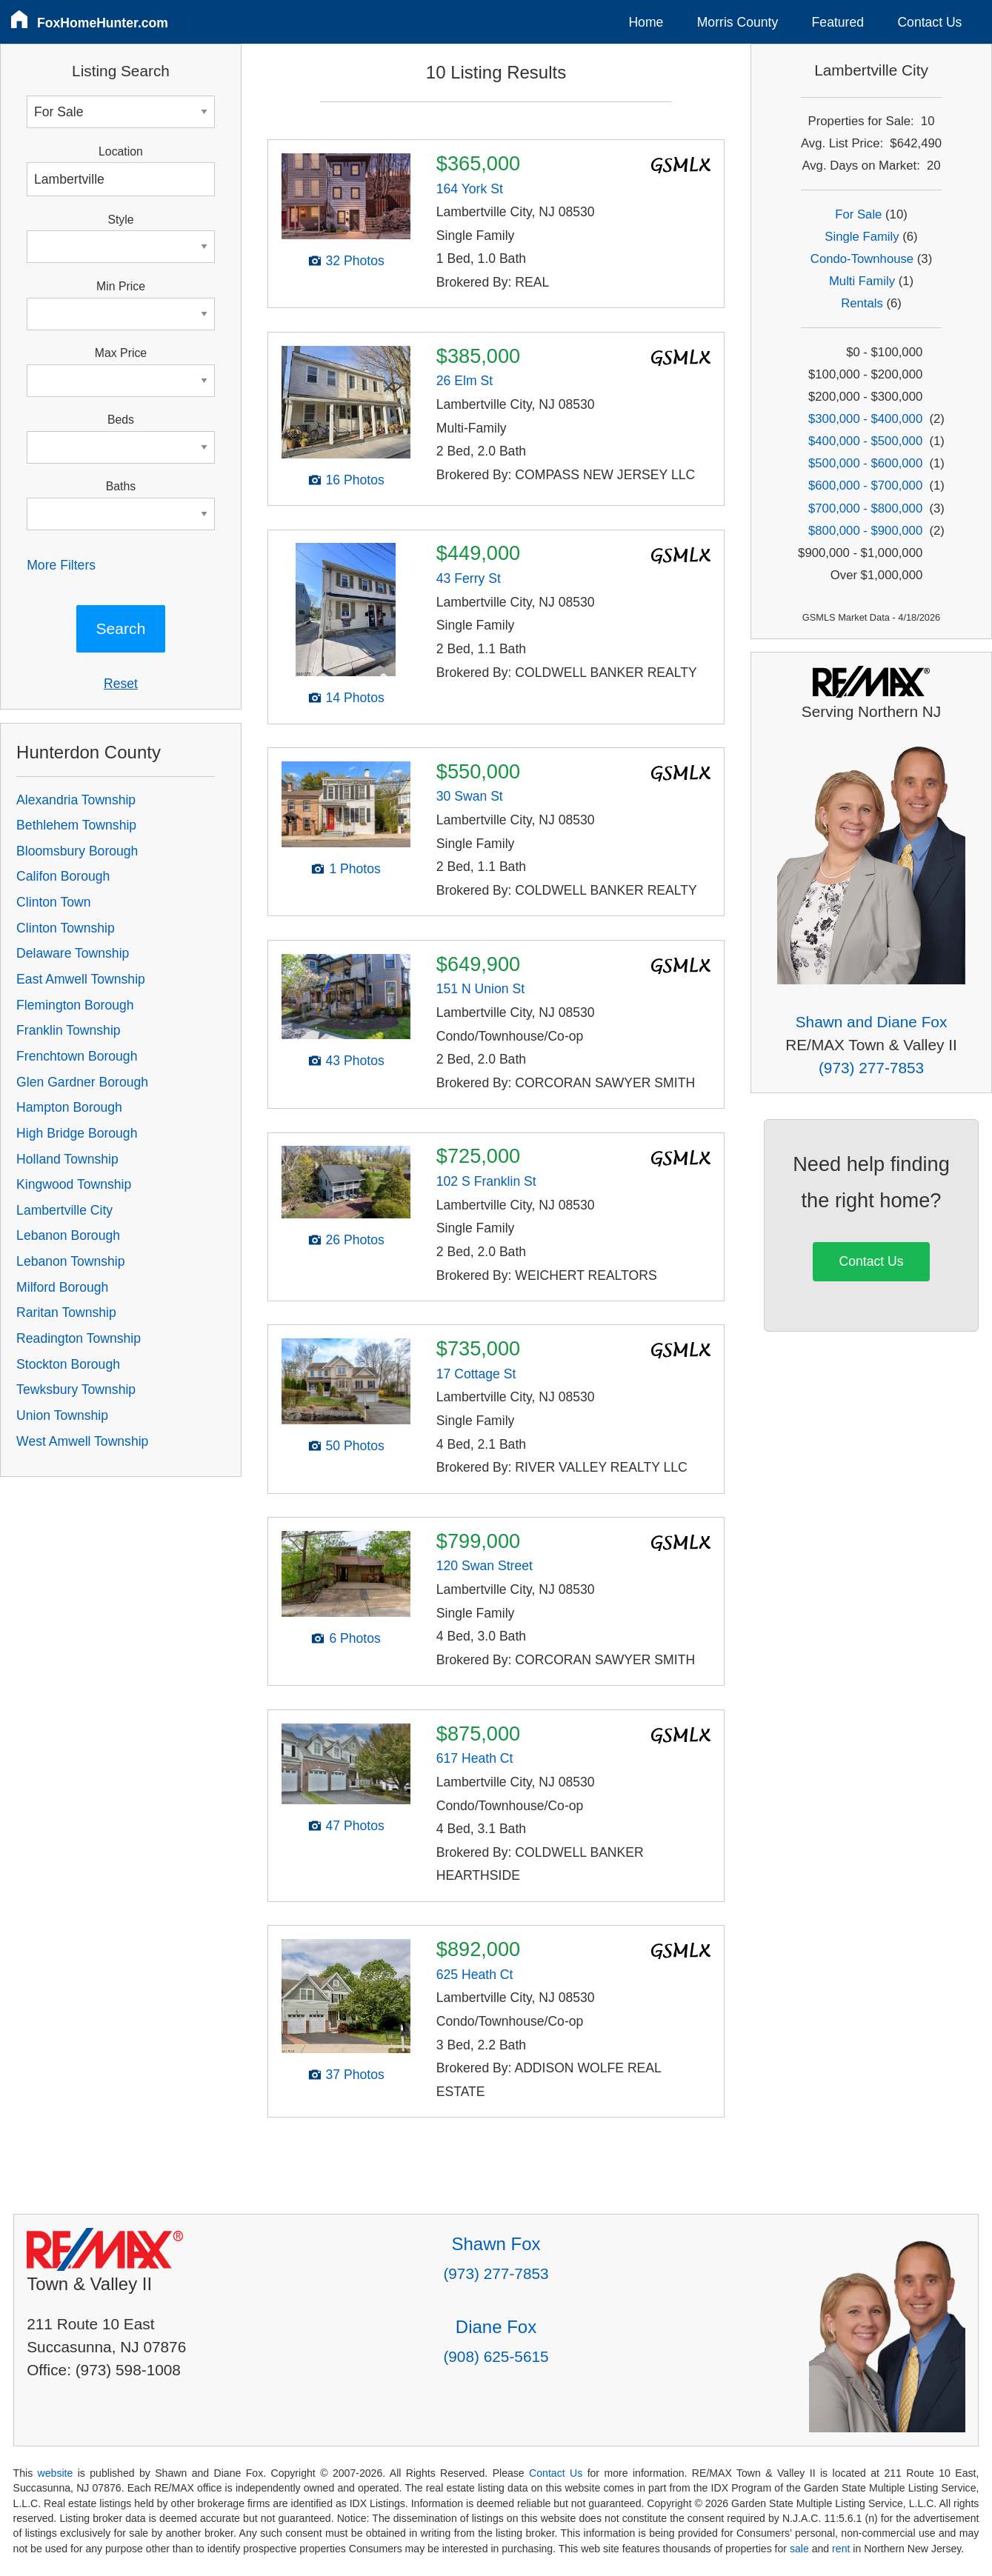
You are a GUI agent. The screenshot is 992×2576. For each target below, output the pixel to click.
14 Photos (354, 697)
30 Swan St (469, 796)
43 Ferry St (468, 578)
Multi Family (862, 281)
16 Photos (354, 480)
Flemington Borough (74, 1005)
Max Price (121, 353)
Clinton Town (53, 902)
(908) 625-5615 (495, 2356)
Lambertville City (64, 1210)
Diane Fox (496, 2327)
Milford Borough (62, 1287)
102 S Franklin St (486, 1181)
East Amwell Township (80, 979)
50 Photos (354, 1445)
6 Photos (354, 1638)
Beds (120, 419)
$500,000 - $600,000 (865, 463)
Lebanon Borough (68, 1235)
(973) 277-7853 (871, 1067)
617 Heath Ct (474, 1758)
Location (121, 151)
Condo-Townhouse (861, 259)
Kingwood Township (73, 1184)
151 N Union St (480, 988)
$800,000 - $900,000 (865, 531)
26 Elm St (464, 380)
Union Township (62, 1415)
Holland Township (67, 1159)
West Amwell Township (82, 1441)
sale (799, 2549)
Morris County (738, 22)
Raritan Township (66, 1312)
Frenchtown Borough (76, 1056)
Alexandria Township (76, 800)
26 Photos (354, 1239)
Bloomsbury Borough (77, 851)
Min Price (120, 286)
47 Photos (354, 1825)
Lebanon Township (70, 1261)
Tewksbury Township (76, 1389)
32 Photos (354, 260)
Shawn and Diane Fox (872, 1021)
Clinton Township (65, 928)
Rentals (862, 303)
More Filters (61, 565)
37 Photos (354, 2074)
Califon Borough (63, 876)
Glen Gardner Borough (82, 1082)
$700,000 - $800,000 (865, 508)
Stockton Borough (68, 1364)
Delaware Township (72, 953)
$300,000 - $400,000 (865, 419)
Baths (121, 486)
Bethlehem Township (76, 825)
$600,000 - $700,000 (865, 485)
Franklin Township (68, 1030)
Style (120, 219)
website (55, 2473)
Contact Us (929, 22)
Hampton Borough (69, 1107)
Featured (838, 22)
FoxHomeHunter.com (102, 23)
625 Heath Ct (474, 1974)
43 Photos (354, 1060)
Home (645, 22)
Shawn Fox (495, 2244)
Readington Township (78, 1338)
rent (841, 2549)
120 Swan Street (484, 1565)
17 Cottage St (476, 1374)
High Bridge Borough (76, 1133)
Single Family (862, 237)
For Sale (858, 214)
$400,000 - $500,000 (865, 441)
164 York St (469, 188)
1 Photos (354, 868)
